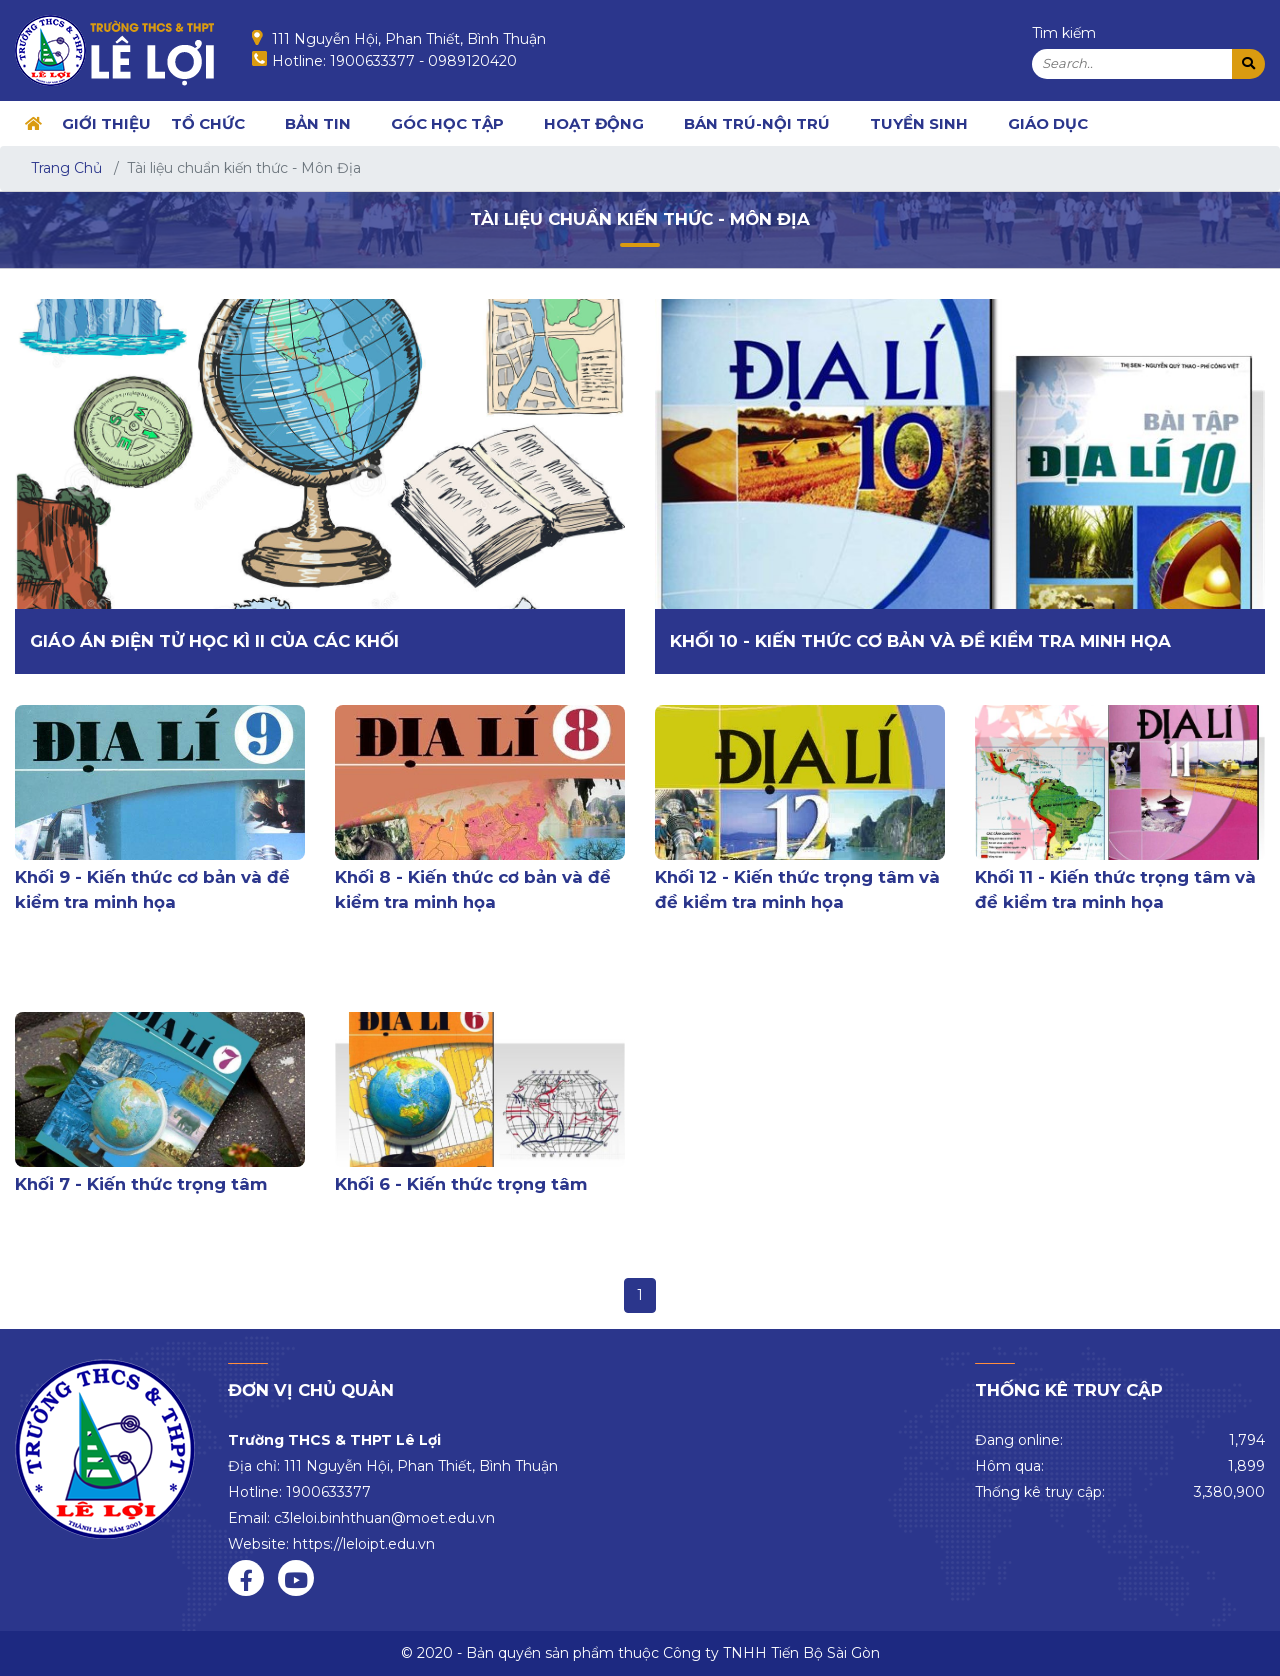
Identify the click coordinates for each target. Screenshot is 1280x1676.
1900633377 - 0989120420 (423, 61)
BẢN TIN (318, 123)
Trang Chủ (66, 168)
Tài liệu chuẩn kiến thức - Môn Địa (640, 219)
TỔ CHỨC (208, 123)
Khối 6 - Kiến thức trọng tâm (461, 1184)
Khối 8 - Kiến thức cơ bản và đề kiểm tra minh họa (473, 889)
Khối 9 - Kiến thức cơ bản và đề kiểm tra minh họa (152, 889)
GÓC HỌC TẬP (447, 123)
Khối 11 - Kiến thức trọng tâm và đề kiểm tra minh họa (1115, 889)
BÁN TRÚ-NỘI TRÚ (757, 123)
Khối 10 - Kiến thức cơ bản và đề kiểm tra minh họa (920, 641)
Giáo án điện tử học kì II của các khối (214, 641)
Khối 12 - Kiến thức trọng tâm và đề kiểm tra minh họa (797, 889)
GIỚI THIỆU (106, 123)
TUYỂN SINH (919, 123)
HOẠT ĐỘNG (594, 123)
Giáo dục (1048, 123)
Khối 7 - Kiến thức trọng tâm (141, 1184)
